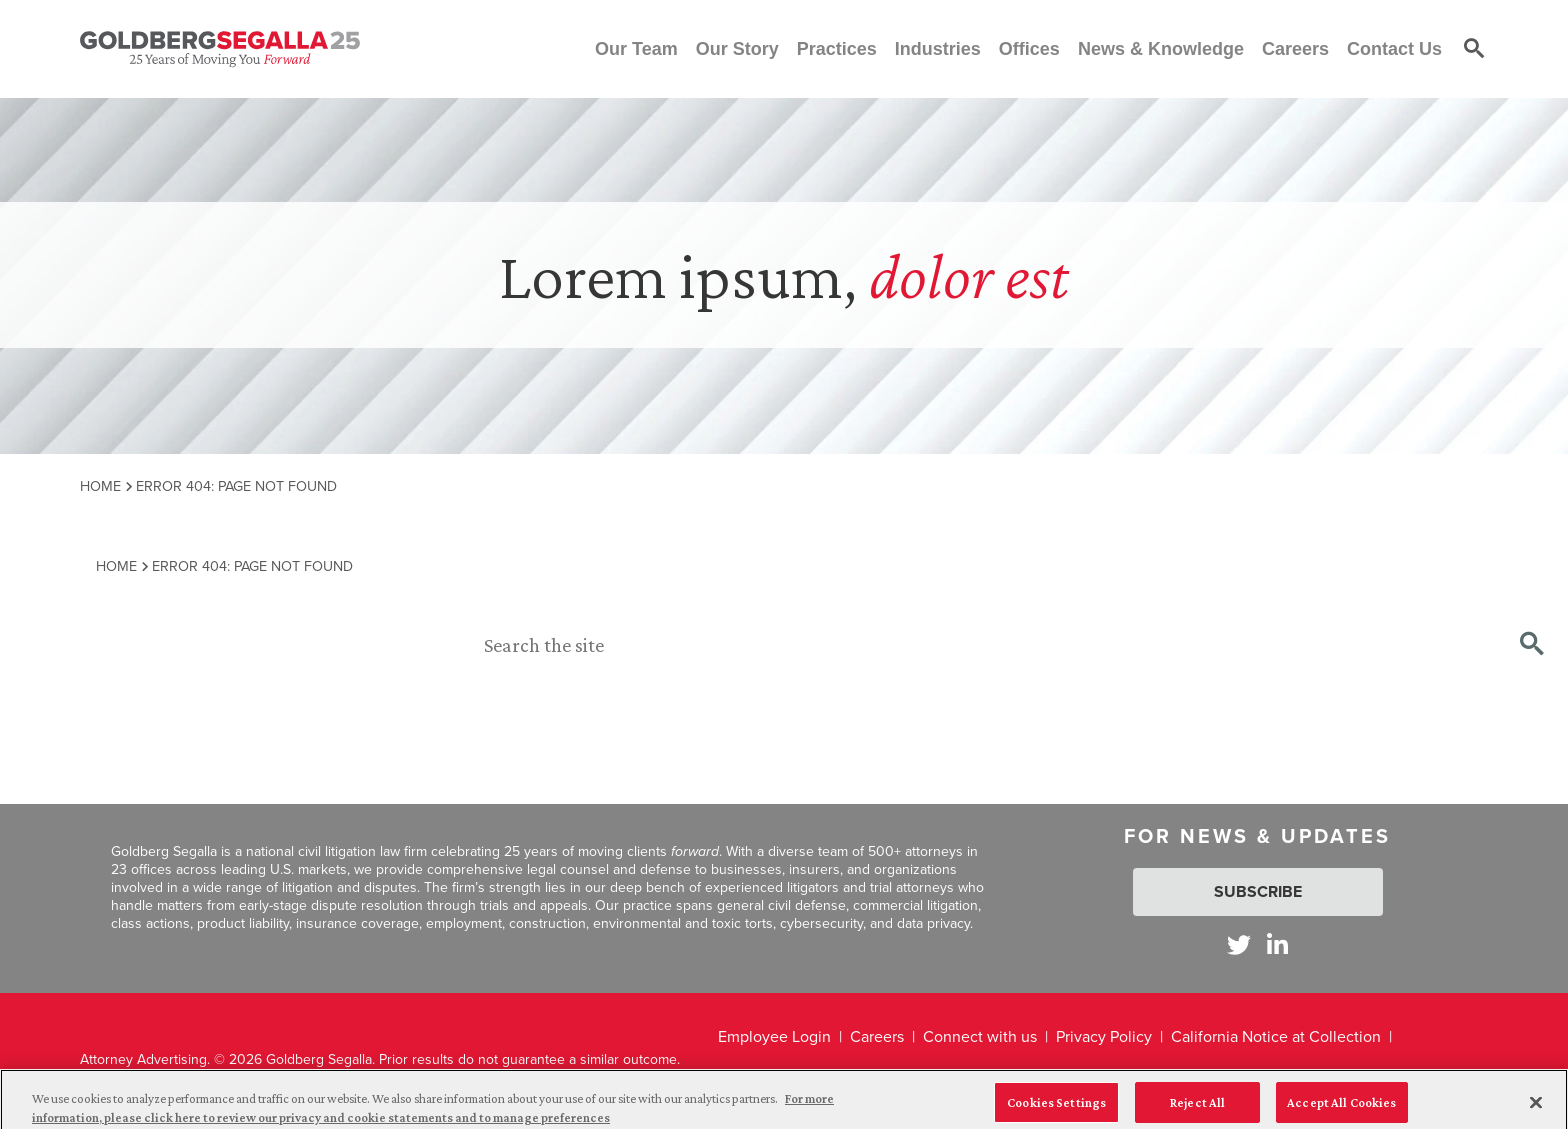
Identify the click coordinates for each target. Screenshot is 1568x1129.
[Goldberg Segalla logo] (220, 49)
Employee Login (774, 1036)
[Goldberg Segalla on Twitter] (1239, 944)
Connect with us (980, 1036)
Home (100, 486)
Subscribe (1258, 891)
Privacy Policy (1104, 1036)
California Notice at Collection (1276, 1036)
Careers (877, 1036)
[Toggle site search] (1474, 49)
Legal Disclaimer (775, 1078)
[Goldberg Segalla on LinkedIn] (1277, 944)
